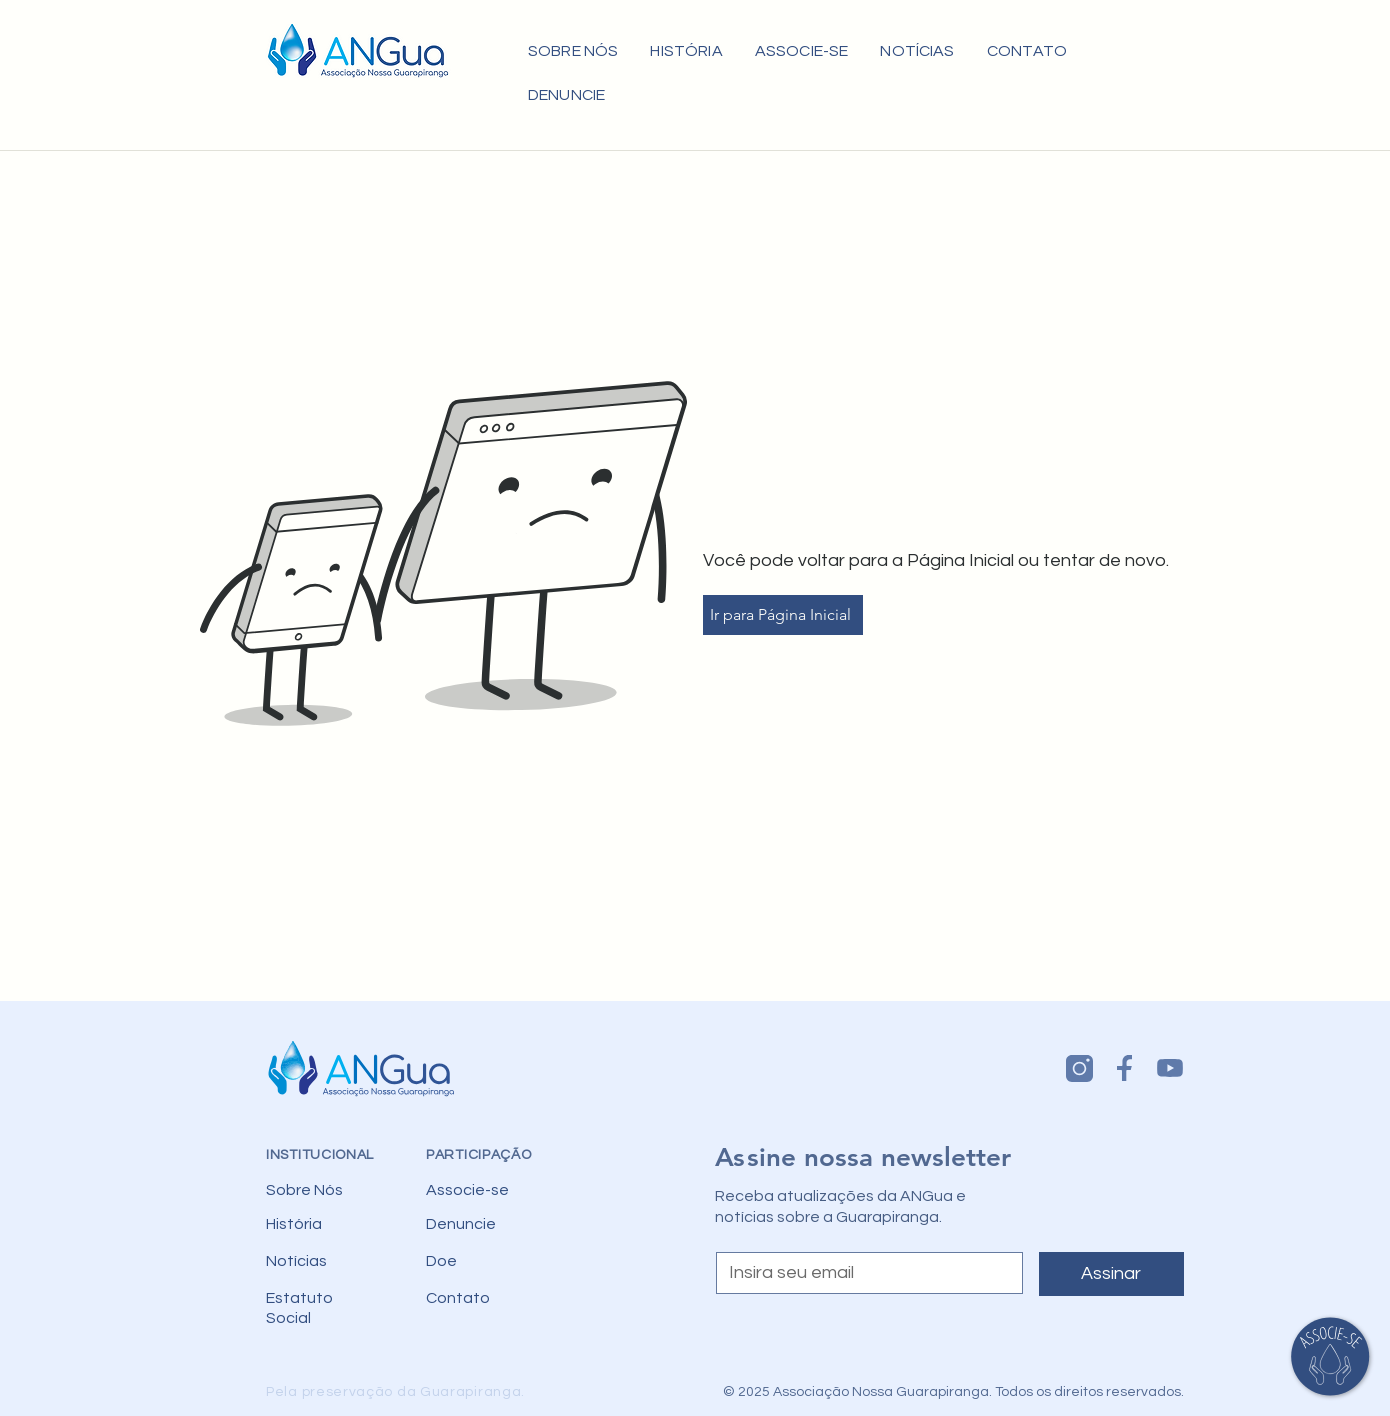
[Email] (863, 1273)
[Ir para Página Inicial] (783, 615)
